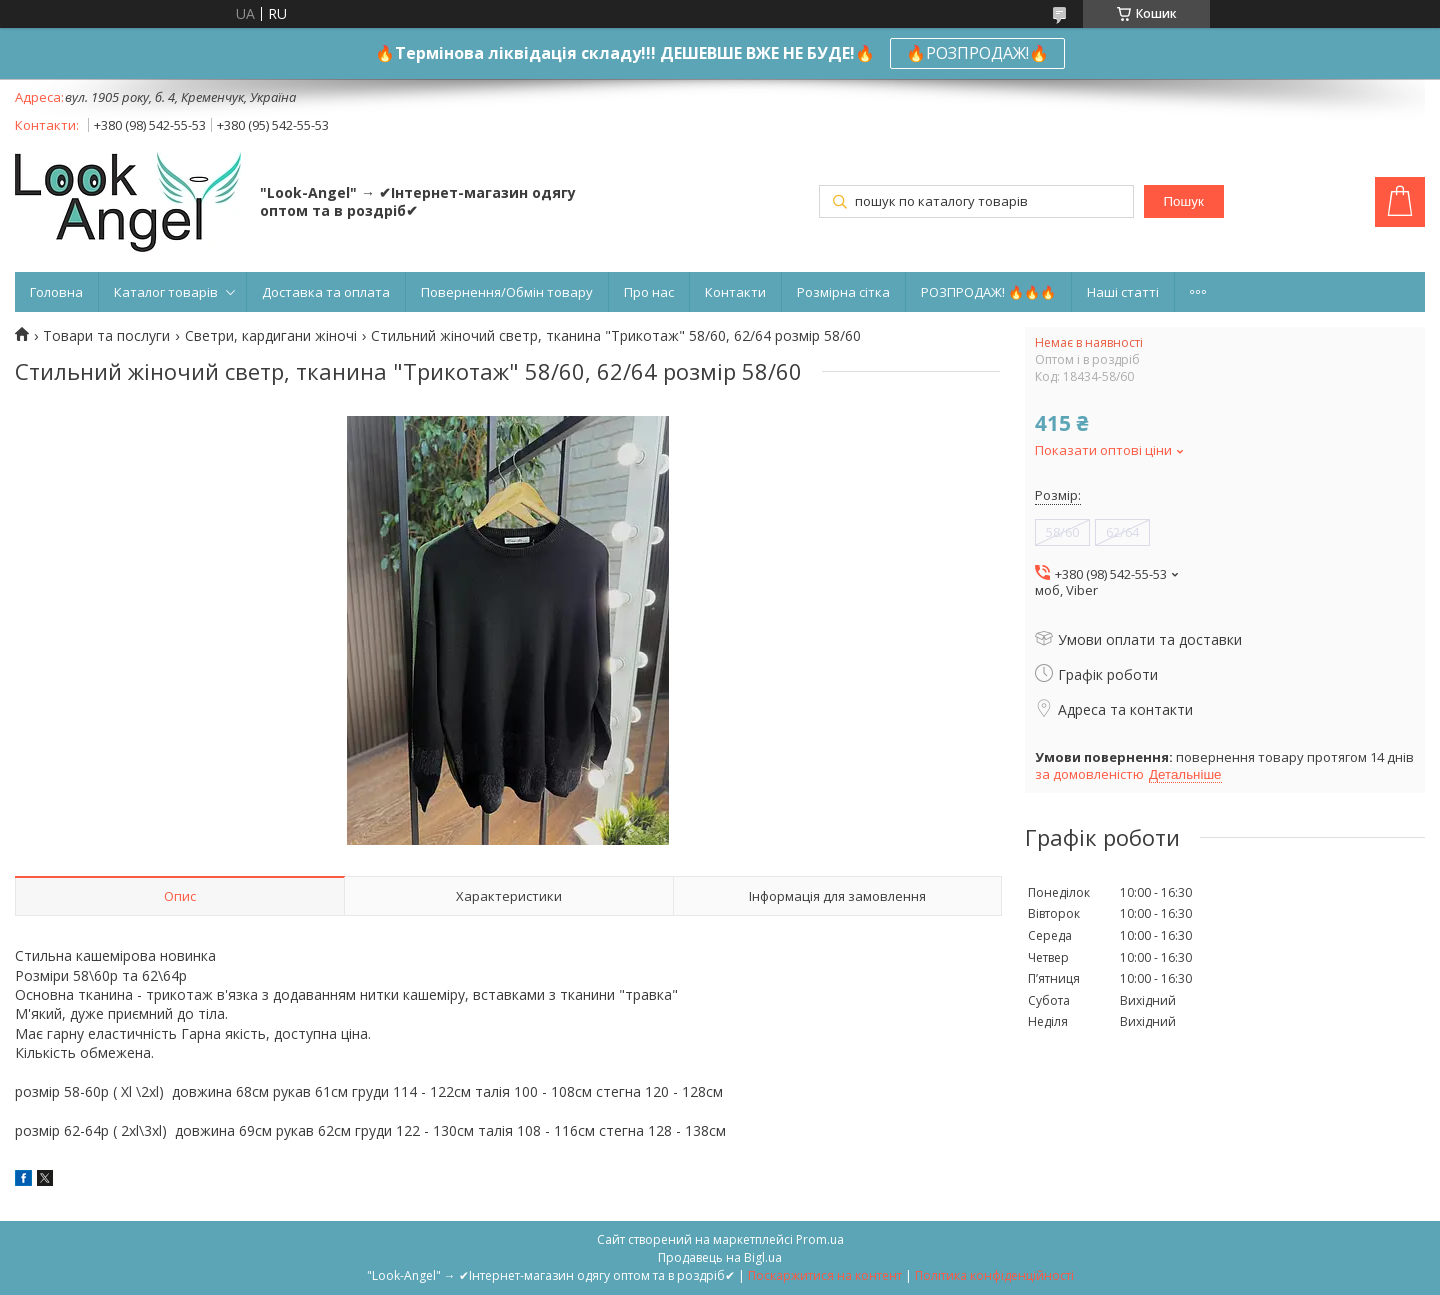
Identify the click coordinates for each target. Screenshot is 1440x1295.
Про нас (649, 292)
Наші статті (1123, 292)
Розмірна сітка (843, 292)
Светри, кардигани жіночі (271, 336)
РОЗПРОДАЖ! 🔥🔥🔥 (988, 292)
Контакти (735, 292)
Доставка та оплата (326, 292)
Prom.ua (820, 1239)
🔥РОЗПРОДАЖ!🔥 (977, 53)
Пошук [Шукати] (1184, 201)
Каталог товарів (166, 292)
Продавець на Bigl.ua (720, 1257)
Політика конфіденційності (994, 1275)
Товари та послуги (106, 336)
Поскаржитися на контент (825, 1275)
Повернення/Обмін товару (507, 292)
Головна (56, 292)
